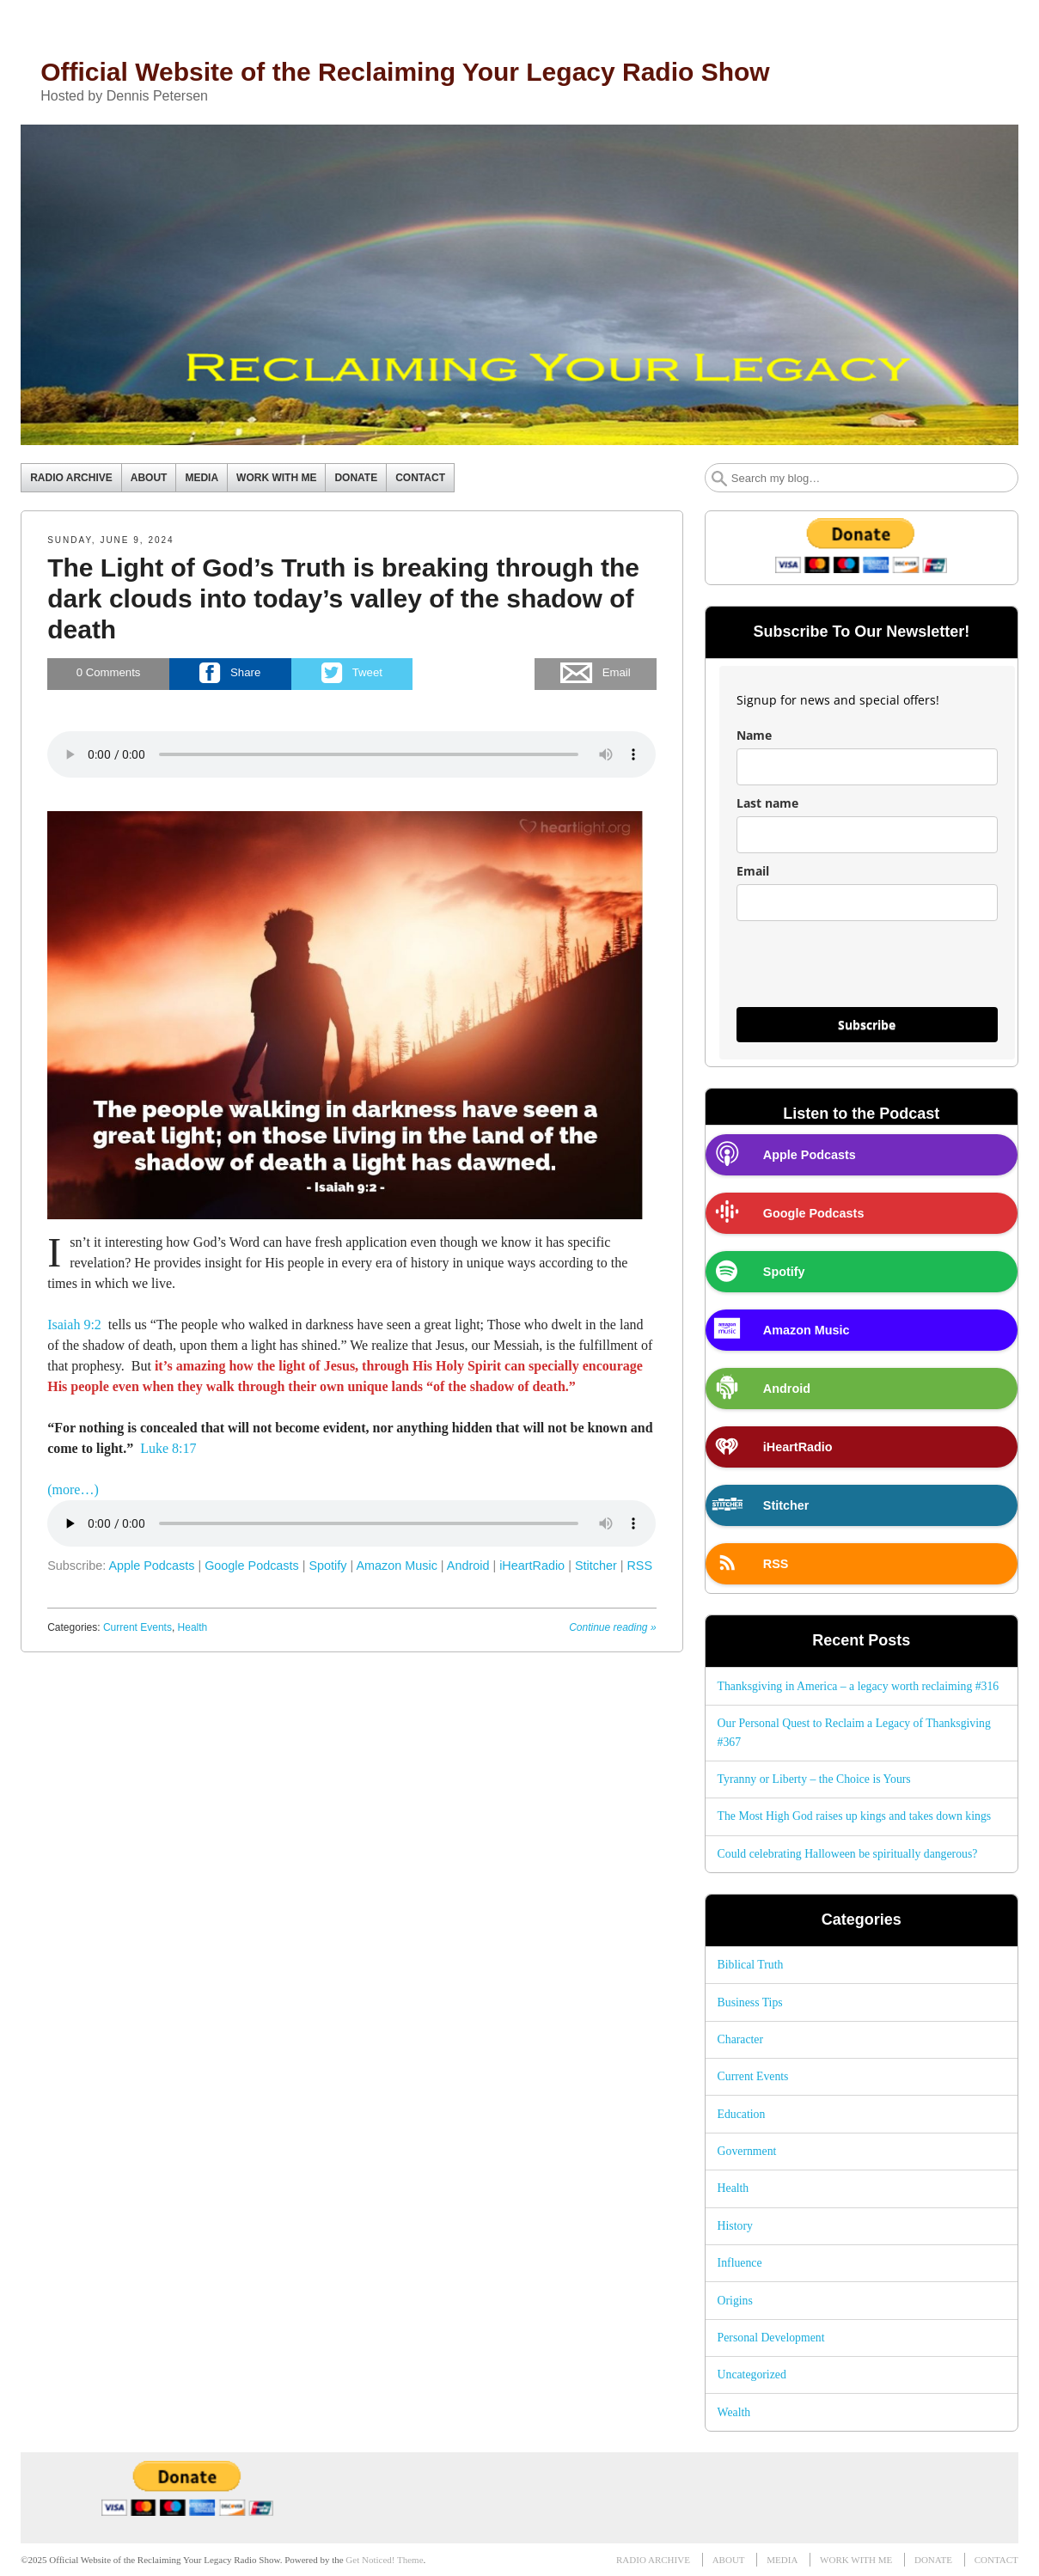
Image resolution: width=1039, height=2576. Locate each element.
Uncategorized (752, 2374)
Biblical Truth (751, 1964)
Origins (735, 2300)
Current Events (137, 1627)
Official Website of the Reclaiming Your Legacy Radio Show (405, 72)
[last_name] (867, 834)
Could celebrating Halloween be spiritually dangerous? (848, 1853)
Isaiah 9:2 (74, 1324)
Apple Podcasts (151, 1565)
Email (752, 871)
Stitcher (596, 1565)
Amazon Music (396, 1565)
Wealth (734, 2412)
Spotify (328, 1565)
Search (719, 478)
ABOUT (149, 478)
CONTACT (420, 478)
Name (754, 735)
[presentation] (867, 971)
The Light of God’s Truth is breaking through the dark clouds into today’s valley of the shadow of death (343, 598)
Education (742, 2114)
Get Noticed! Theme (384, 2560)
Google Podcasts (252, 1565)
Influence (740, 2262)
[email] (867, 902)
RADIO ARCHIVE (71, 478)
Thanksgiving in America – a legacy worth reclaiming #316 (858, 1686)
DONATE (355, 478)
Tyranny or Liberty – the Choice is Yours (814, 1779)
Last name (767, 803)
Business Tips (750, 2002)
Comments (108, 673)
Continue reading (612, 1627)
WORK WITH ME (276, 478)
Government (747, 2151)
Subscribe (866, 1024)
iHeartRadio (532, 1565)
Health (193, 1627)
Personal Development (771, 2337)
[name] (867, 766)
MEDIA (201, 478)
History (735, 2225)
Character (740, 2039)
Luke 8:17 (168, 1448)
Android (468, 1565)
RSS (639, 1565)
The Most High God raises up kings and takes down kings (855, 1816)
